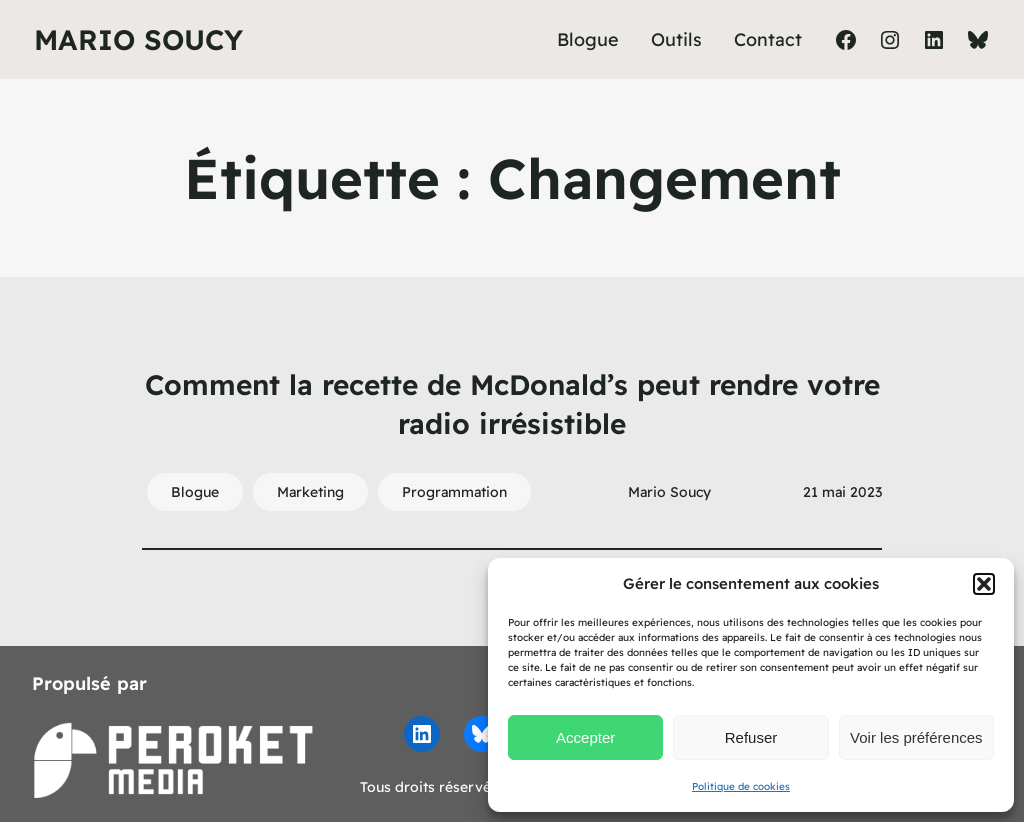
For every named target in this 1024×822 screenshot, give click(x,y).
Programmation (454, 492)
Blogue (195, 492)
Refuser (751, 737)
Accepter (585, 737)
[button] (984, 584)
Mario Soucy (138, 39)
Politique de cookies (741, 786)
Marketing (310, 492)
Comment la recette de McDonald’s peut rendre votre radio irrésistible (512, 404)
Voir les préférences (916, 737)
